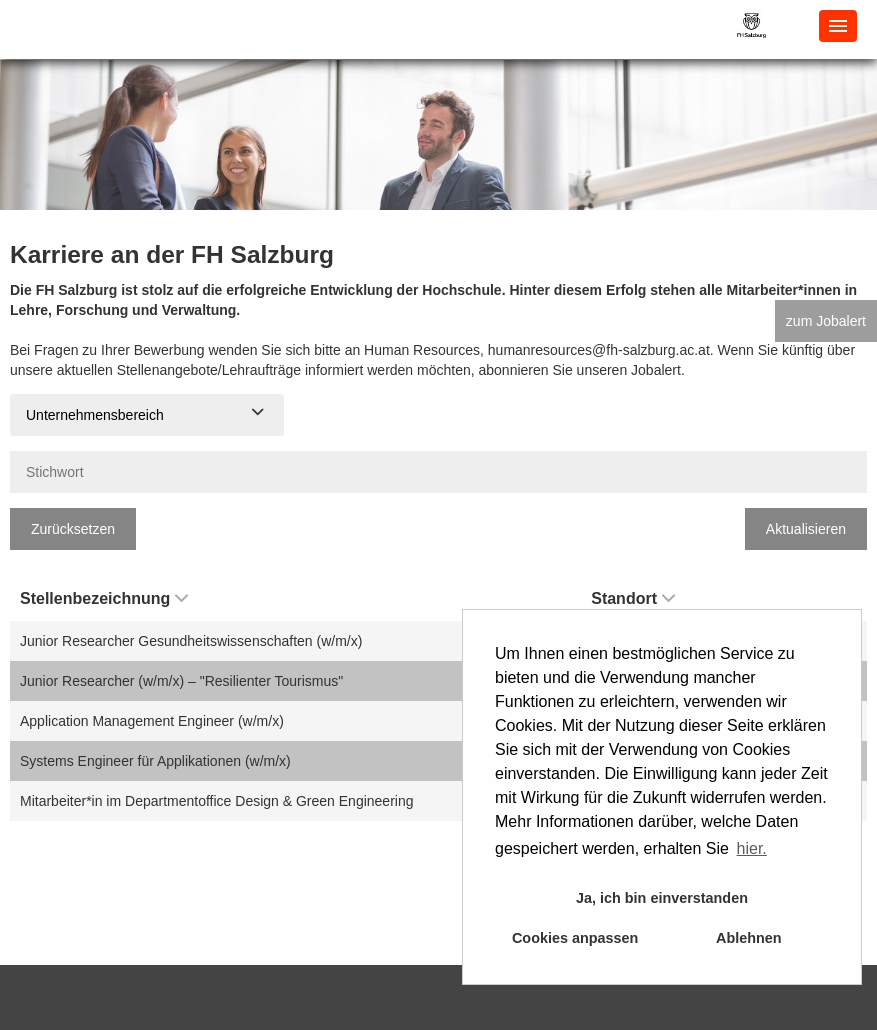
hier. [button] (752, 848)
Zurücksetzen (73, 529)
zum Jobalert (826, 321)
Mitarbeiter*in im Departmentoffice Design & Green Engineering (217, 801)
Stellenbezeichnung (104, 598)
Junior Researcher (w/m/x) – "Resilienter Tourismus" (181, 681)
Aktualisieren (806, 529)
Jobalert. (658, 370)
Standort (633, 598)
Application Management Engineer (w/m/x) (152, 721)
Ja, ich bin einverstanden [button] (662, 898)
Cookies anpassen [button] (575, 938)
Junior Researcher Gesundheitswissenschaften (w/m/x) (191, 641)
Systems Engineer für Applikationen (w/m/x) (155, 761)
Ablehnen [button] (749, 938)
